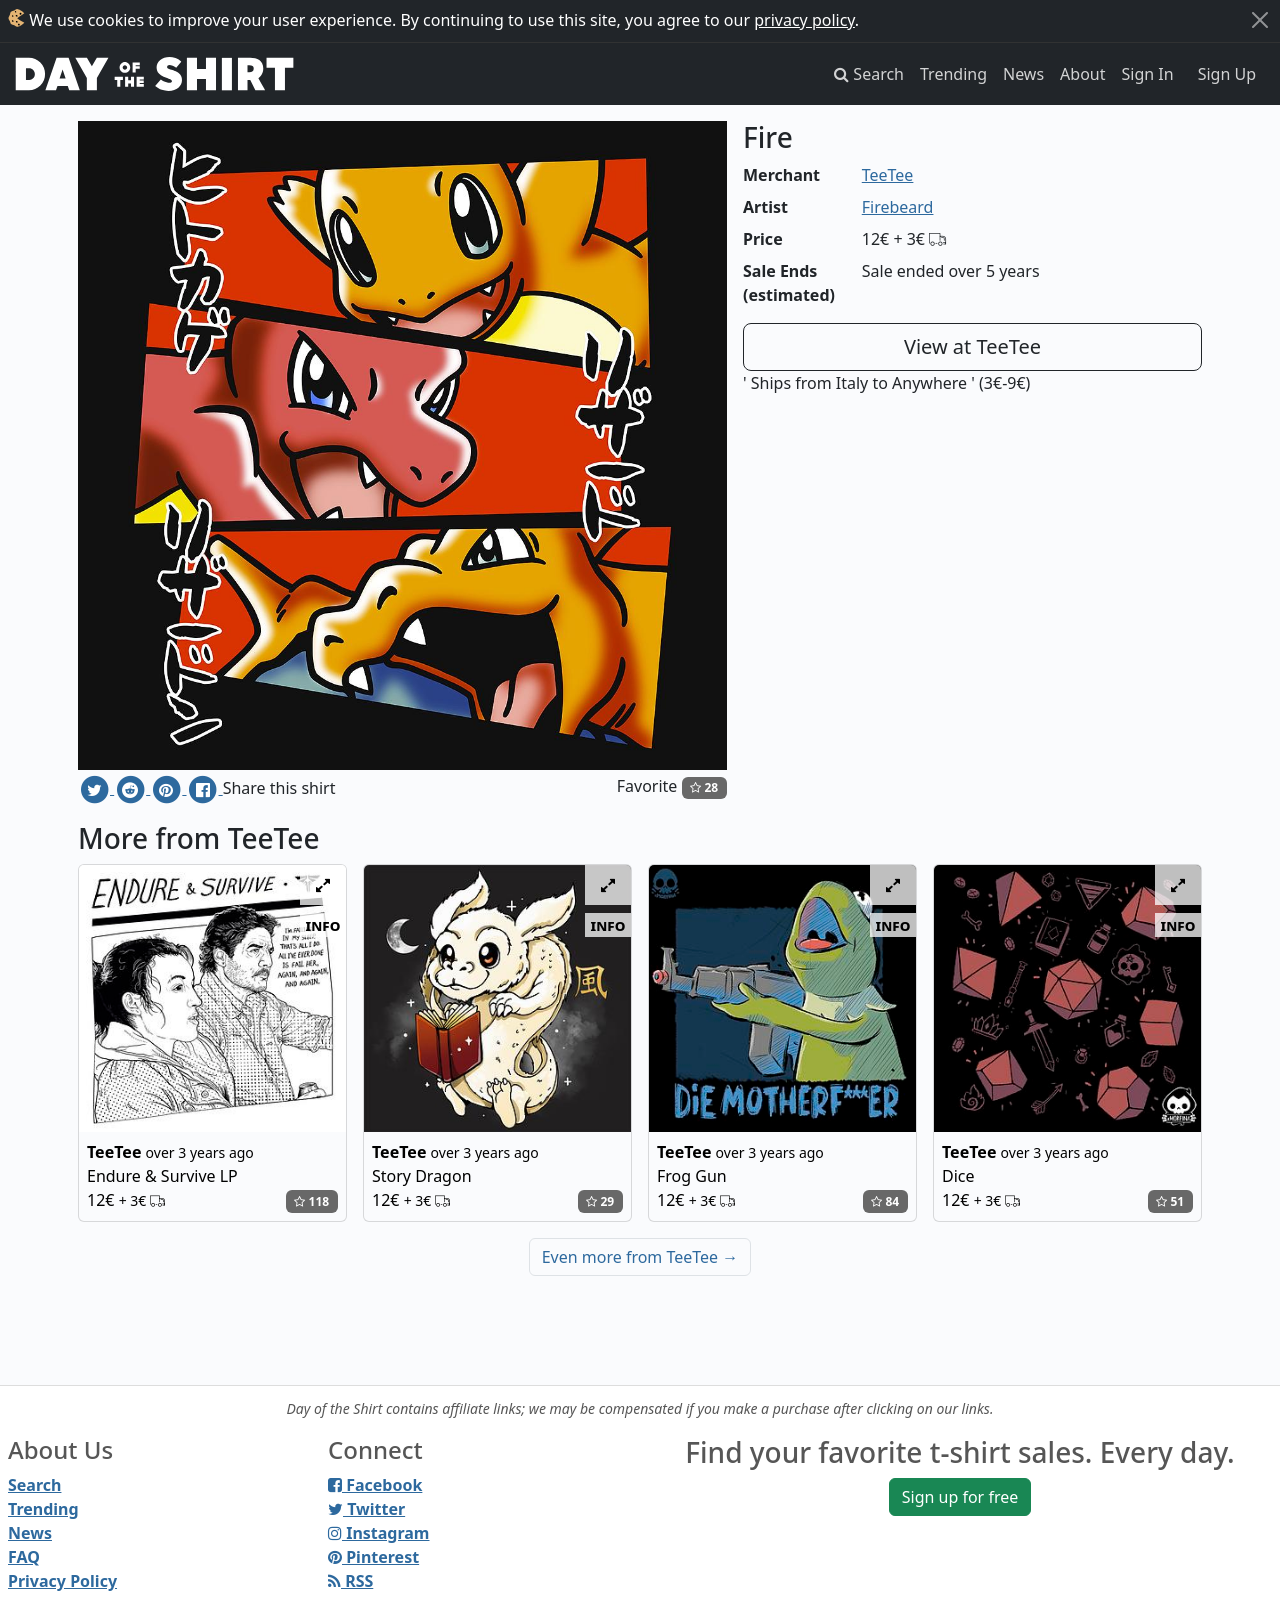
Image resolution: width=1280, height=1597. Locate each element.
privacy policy (804, 20)
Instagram (378, 1533)
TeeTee (888, 175)
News (1023, 74)
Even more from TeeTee (640, 1257)
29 (600, 1201)
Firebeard (898, 207)
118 (311, 1201)
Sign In (1148, 74)
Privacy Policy (62, 1581)
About (1082, 74)
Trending (953, 74)
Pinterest (373, 1557)
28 (704, 787)
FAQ (24, 1557)
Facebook (375, 1485)
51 (1170, 1201)
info (323, 925)
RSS (350, 1581)
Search (34, 1485)
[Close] (1260, 20)
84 (885, 1201)
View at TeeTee (972, 346)
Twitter (366, 1509)
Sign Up (1227, 74)
